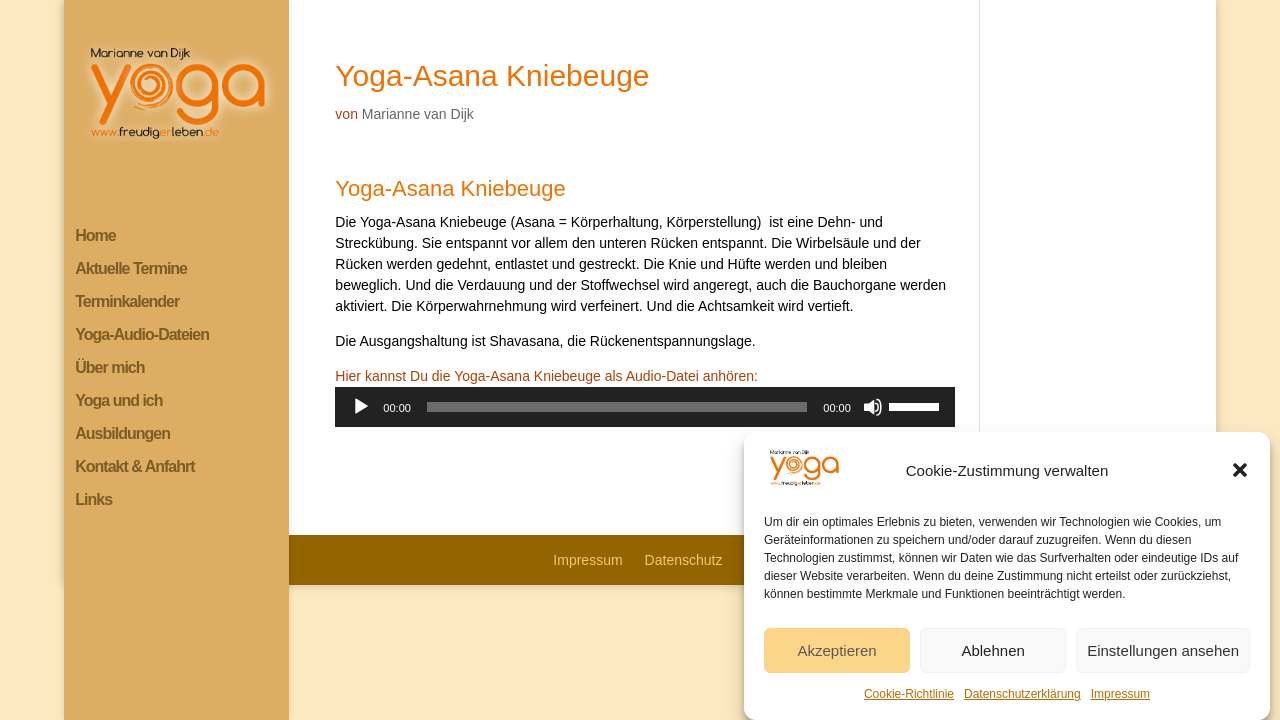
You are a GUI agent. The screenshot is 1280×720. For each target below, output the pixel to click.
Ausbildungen (122, 434)
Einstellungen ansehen (1163, 657)
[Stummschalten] (873, 407)
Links (93, 500)
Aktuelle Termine (131, 269)
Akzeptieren (836, 657)
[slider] (617, 407)
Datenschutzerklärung (1022, 701)
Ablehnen (992, 657)
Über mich (109, 368)
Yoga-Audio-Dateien (142, 335)
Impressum (1120, 701)
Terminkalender (127, 302)
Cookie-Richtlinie (909, 701)
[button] (1240, 477)
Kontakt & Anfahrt (134, 467)
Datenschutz (684, 560)
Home (95, 236)
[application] (644, 407)
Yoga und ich (118, 401)
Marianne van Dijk (418, 114)
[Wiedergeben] (361, 407)
